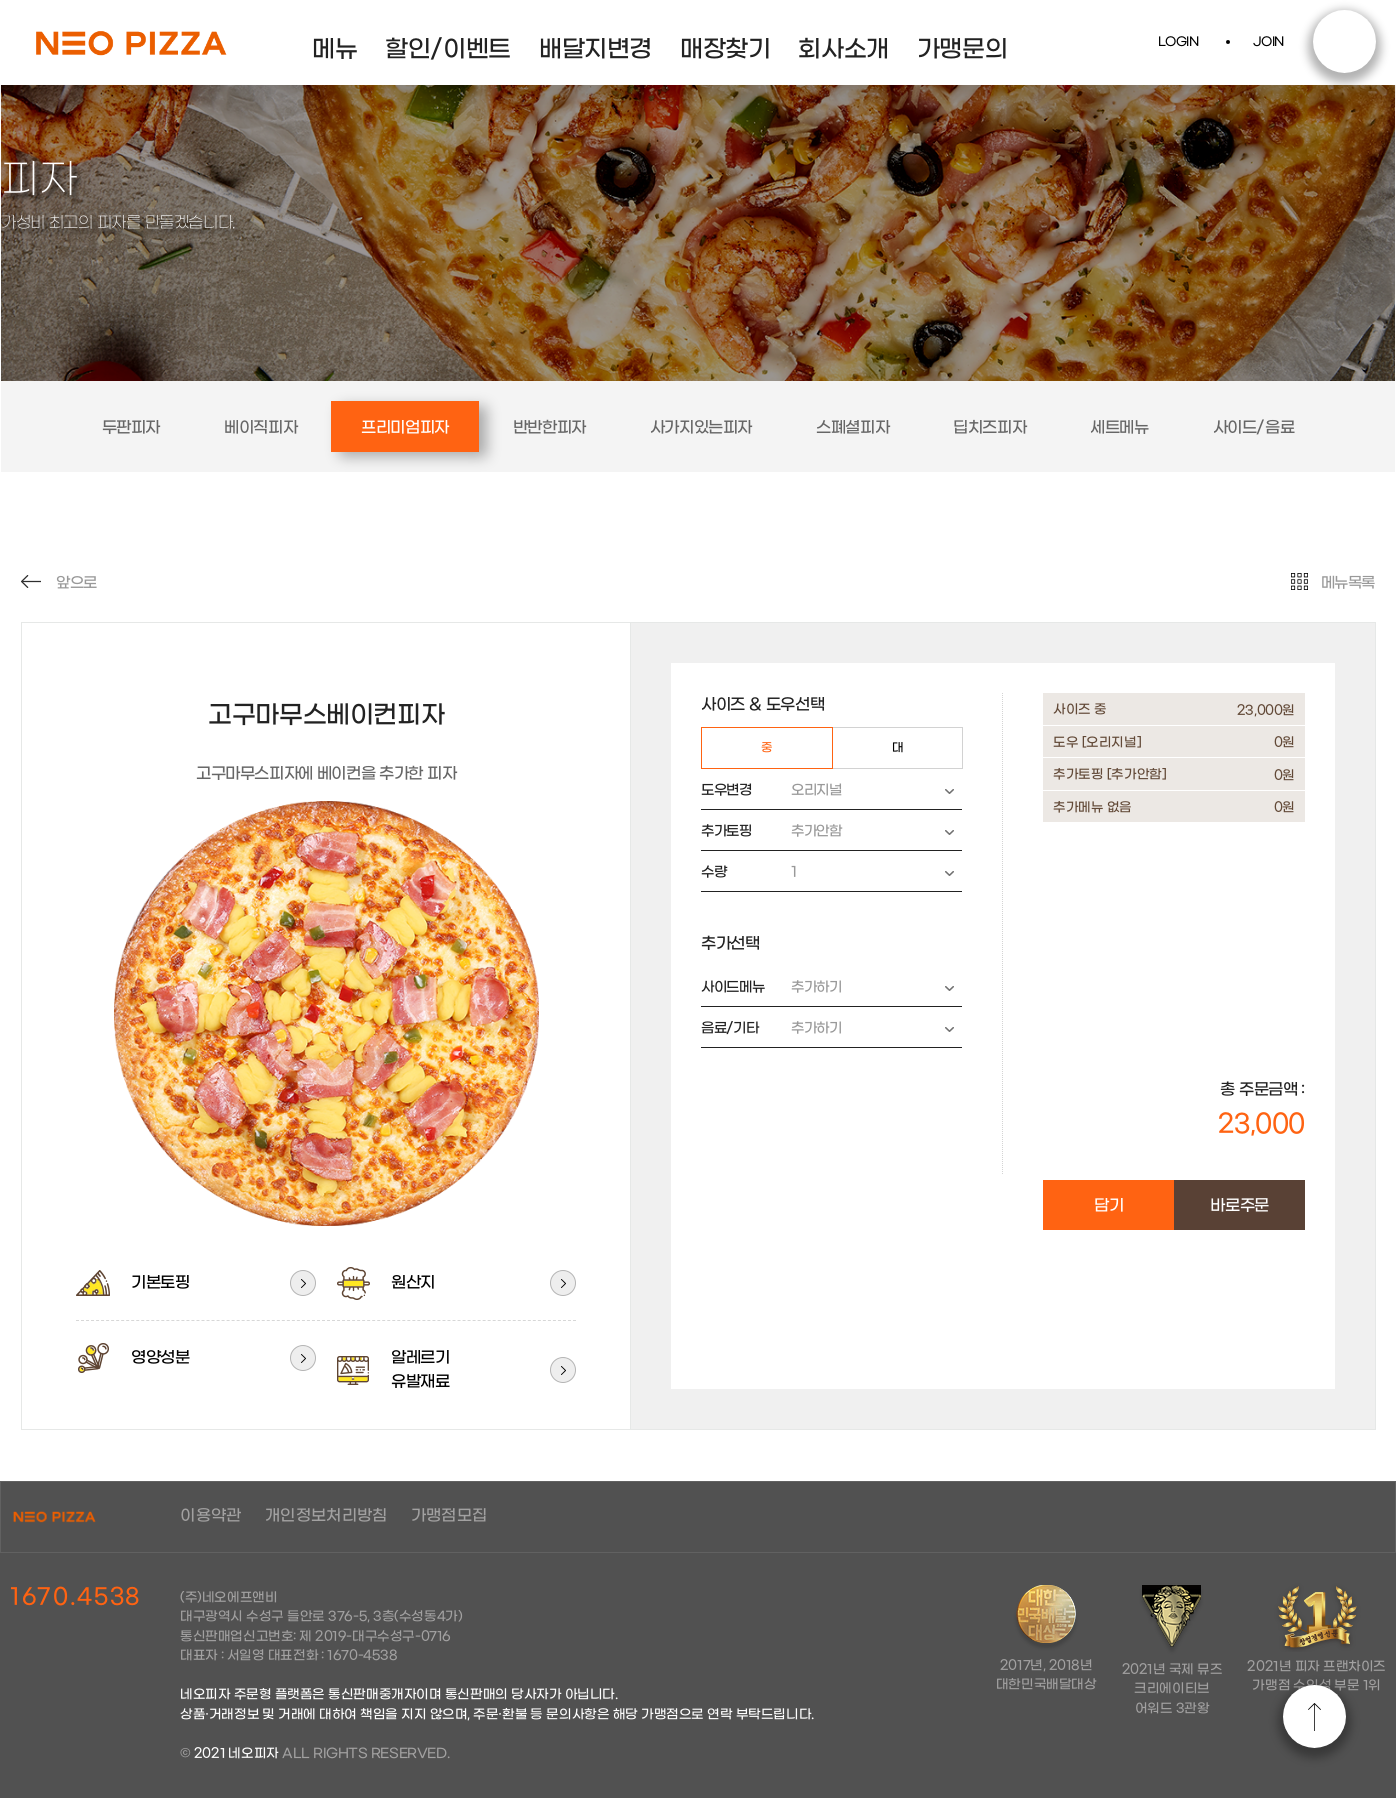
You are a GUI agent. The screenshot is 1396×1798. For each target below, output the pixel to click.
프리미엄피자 (405, 427)
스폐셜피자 (852, 427)
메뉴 (334, 50)
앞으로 (59, 583)
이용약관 (212, 1515)
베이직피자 (260, 427)
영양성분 (132, 1358)
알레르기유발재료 (392, 1369)
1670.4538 (75, 1597)
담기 (1108, 1205)
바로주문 (1239, 1205)
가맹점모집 (451, 1515)
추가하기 (865, 988)
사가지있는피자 (701, 427)
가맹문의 (962, 50)
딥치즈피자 (989, 427)
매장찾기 (725, 50)
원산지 (385, 1283)
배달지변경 (595, 50)
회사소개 (843, 50)
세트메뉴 (1119, 427)
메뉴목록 (1333, 582)
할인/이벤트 (448, 50)
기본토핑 (132, 1283)
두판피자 (131, 427)
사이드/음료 (1254, 427)
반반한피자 (549, 427)
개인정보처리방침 (327, 1515)
